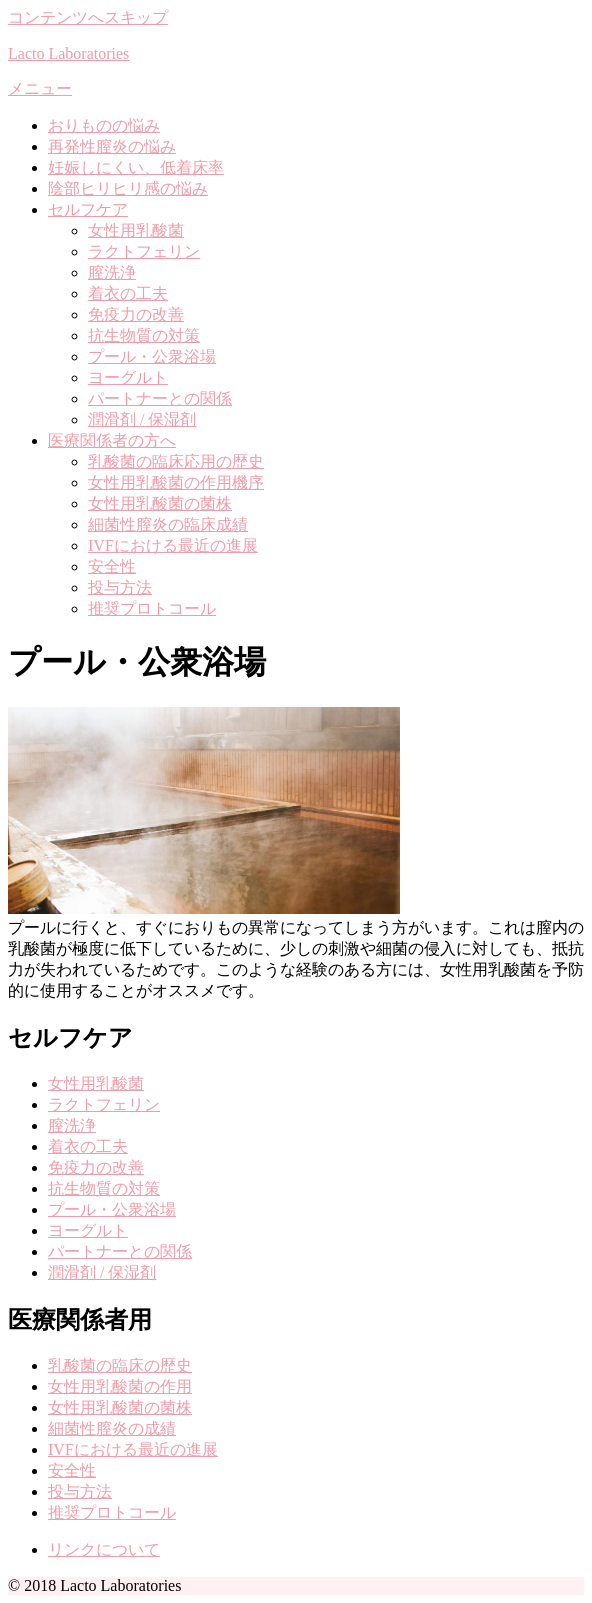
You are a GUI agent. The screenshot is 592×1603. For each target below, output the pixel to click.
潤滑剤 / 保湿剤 (142, 419)
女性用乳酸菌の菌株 (160, 503)
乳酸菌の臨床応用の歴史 (176, 461)
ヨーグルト (128, 377)
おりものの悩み (104, 125)
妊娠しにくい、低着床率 (136, 167)
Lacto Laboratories (68, 53)
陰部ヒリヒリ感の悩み (128, 188)
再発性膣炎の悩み (112, 146)
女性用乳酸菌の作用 (120, 1386)
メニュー (40, 88)
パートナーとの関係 (160, 398)
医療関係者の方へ (112, 440)
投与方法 (120, 587)
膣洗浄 (112, 272)
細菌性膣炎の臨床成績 (168, 524)
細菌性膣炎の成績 (112, 1428)
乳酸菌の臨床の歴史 (120, 1365)
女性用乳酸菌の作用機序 (176, 482)
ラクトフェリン (144, 251)
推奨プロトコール (152, 608)
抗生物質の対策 (144, 335)
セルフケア (88, 209)
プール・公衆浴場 (152, 356)
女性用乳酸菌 (136, 230)
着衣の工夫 (128, 293)
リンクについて (104, 1549)
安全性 (112, 566)
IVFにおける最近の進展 (173, 545)
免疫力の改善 (136, 314)
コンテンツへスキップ (88, 17)
